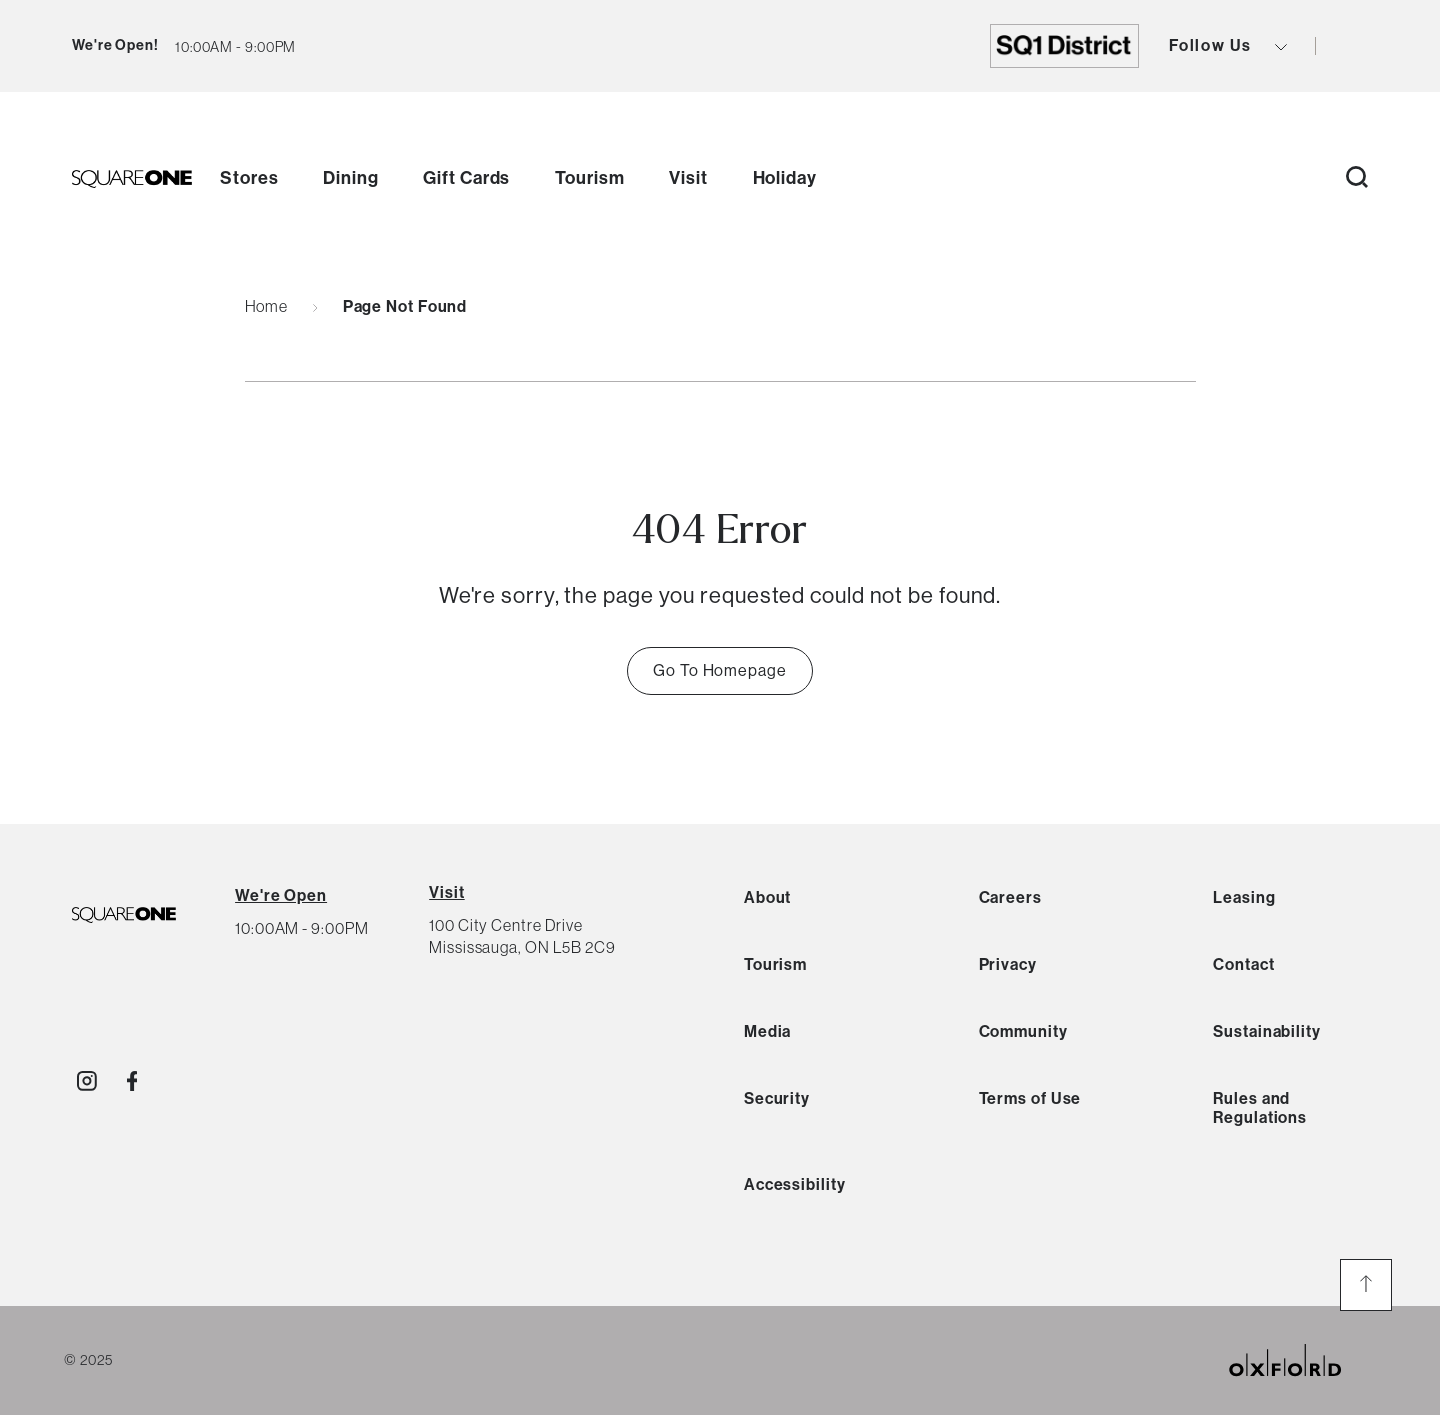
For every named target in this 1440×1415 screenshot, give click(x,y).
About (768, 897)
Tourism (589, 178)
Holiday (785, 178)
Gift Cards (466, 178)
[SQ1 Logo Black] (124, 916)
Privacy (1008, 964)
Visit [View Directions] (447, 892)
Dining (350, 178)
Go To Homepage (720, 670)
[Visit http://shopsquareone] (87, 1081)
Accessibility (795, 1184)
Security (777, 1098)
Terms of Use (1030, 1098)
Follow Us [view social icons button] (1228, 46)
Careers (1010, 897)
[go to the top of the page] (1366, 1285)
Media (768, 1031)
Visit (688, 178)
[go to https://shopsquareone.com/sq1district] (1064, 46)
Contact (1243, 964)
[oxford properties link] (1301, 1360)
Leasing (1244, 897)
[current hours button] (235, 46)
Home (267, 306)
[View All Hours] (281, 895)
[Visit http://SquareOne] (132, 1081)
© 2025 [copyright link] (88, 1360)
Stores (249, 178)
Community (1023, 1031)
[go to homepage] (132, 179)
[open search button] (1357, 178)
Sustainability (1267, 1031)
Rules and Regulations (1260, 1108)
